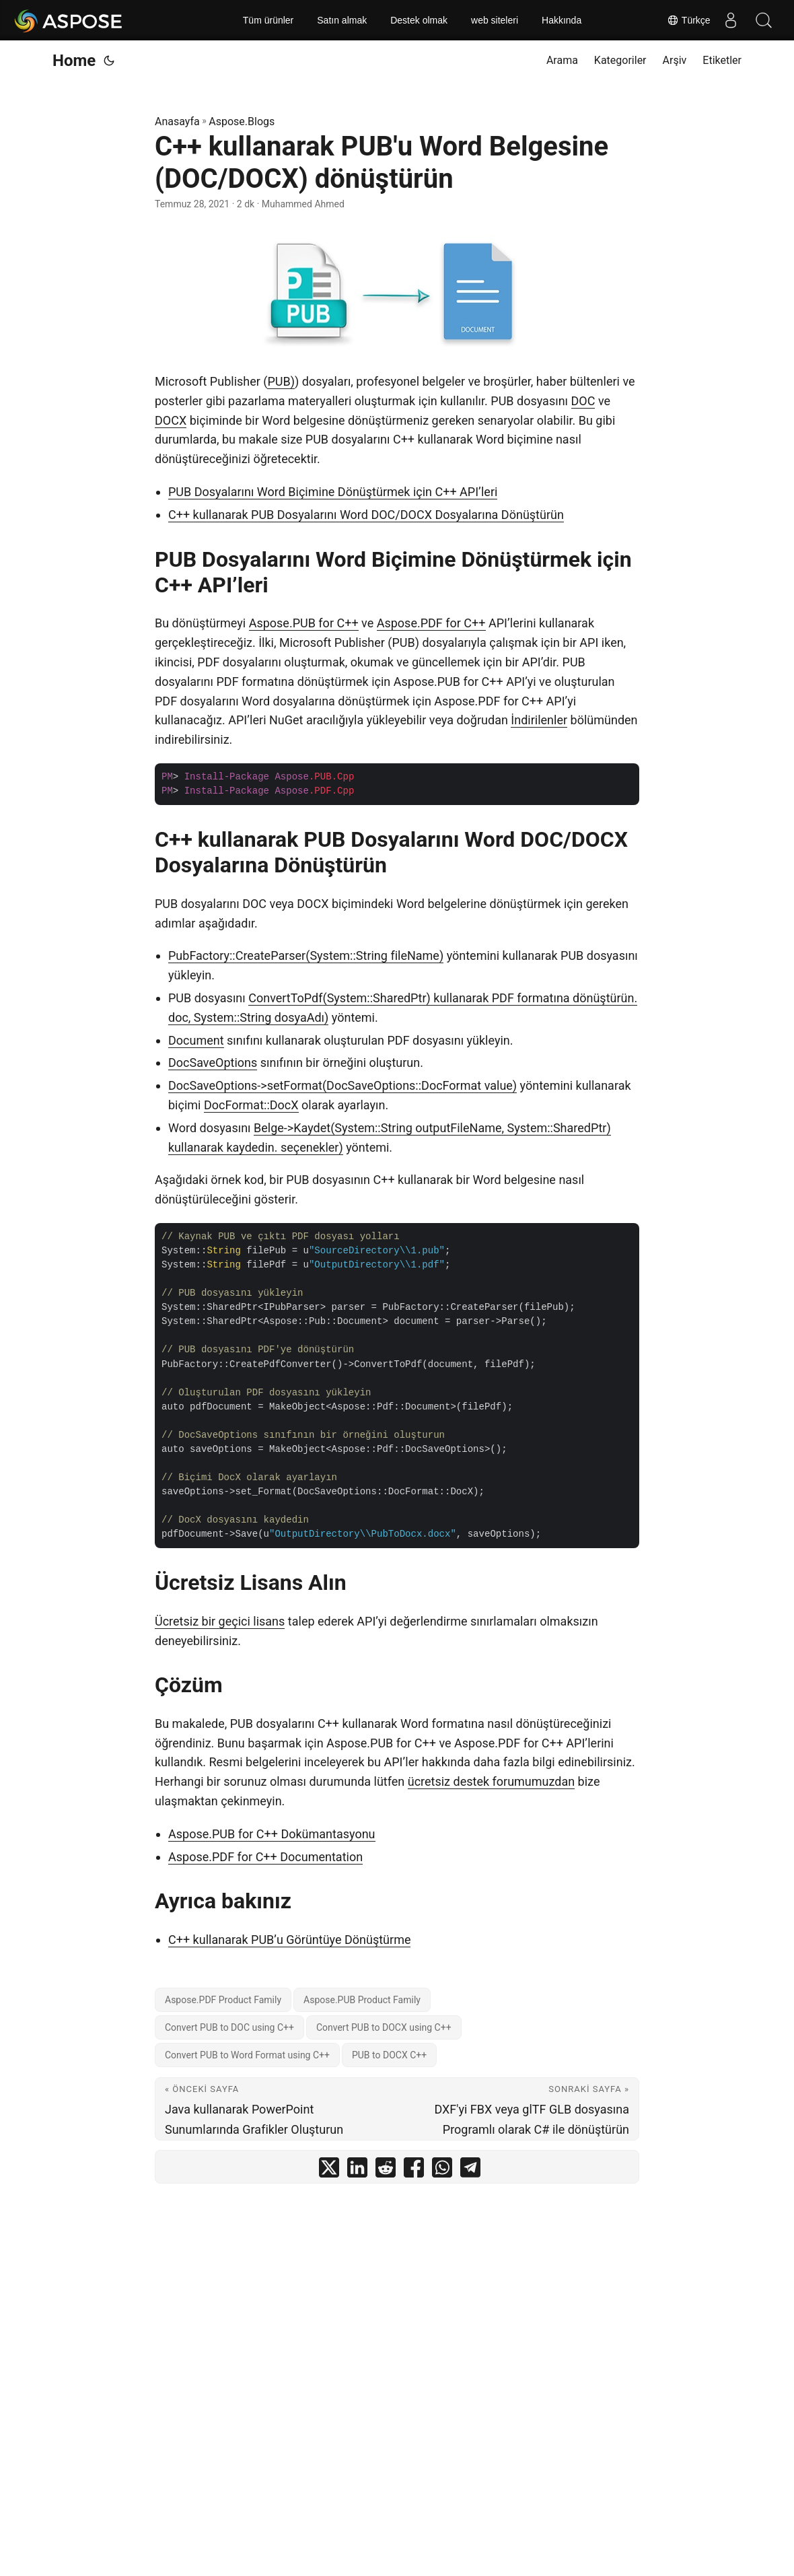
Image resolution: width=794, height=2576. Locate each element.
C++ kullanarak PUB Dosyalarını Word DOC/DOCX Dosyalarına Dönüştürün (366, 515)
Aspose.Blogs (242, 121)
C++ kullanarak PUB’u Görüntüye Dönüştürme (289, 1940)
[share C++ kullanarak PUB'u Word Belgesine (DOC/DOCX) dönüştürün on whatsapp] (442, 2170)
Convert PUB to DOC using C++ (229, 2027)
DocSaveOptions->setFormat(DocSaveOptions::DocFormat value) (342, 1085)
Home (74, 60)
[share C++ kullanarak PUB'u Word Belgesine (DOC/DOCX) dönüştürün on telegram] (470, 2170)
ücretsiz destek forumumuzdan (491, 1781)
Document (196, 1040)
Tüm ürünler (268, 20)
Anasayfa (177, 121)
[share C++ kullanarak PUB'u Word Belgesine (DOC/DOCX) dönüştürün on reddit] (385, 2170)
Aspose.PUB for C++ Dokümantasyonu (271, 1834)
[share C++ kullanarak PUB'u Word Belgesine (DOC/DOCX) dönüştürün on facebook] (414, 2170)
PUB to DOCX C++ (389, 2055)
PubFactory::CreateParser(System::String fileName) (305, 955)
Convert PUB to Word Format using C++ (247, 2055)
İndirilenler (539, 720)
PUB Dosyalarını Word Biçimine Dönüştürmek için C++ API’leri (332, 492)
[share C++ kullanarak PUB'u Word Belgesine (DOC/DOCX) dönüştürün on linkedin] (357, 2170)
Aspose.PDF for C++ (431, 623)
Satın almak (342, 20)
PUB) (281, 381)
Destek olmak (418, 20)
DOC (583, 401)
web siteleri (494, 20)
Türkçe (688, 20)
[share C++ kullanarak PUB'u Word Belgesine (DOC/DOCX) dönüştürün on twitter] (329, 2170)
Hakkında (561, 20)
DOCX (170, 420)
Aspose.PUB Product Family (362, 1999)
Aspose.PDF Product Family (223, 1999)
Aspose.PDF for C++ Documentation (265, 1857)
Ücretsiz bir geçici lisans (220, 1621)
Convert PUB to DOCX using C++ (384, 2027)
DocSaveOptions (212, 1062)
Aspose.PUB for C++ (304, 623)
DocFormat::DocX (251, 1105)
